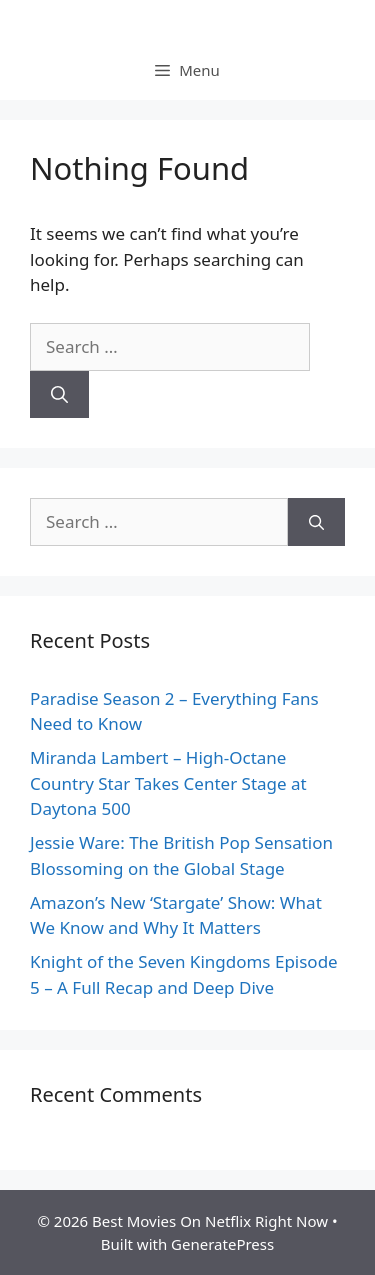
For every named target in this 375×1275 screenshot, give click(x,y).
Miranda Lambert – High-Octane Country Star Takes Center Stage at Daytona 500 (168, 783)
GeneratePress (222, 1244)
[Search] (59, 395)
